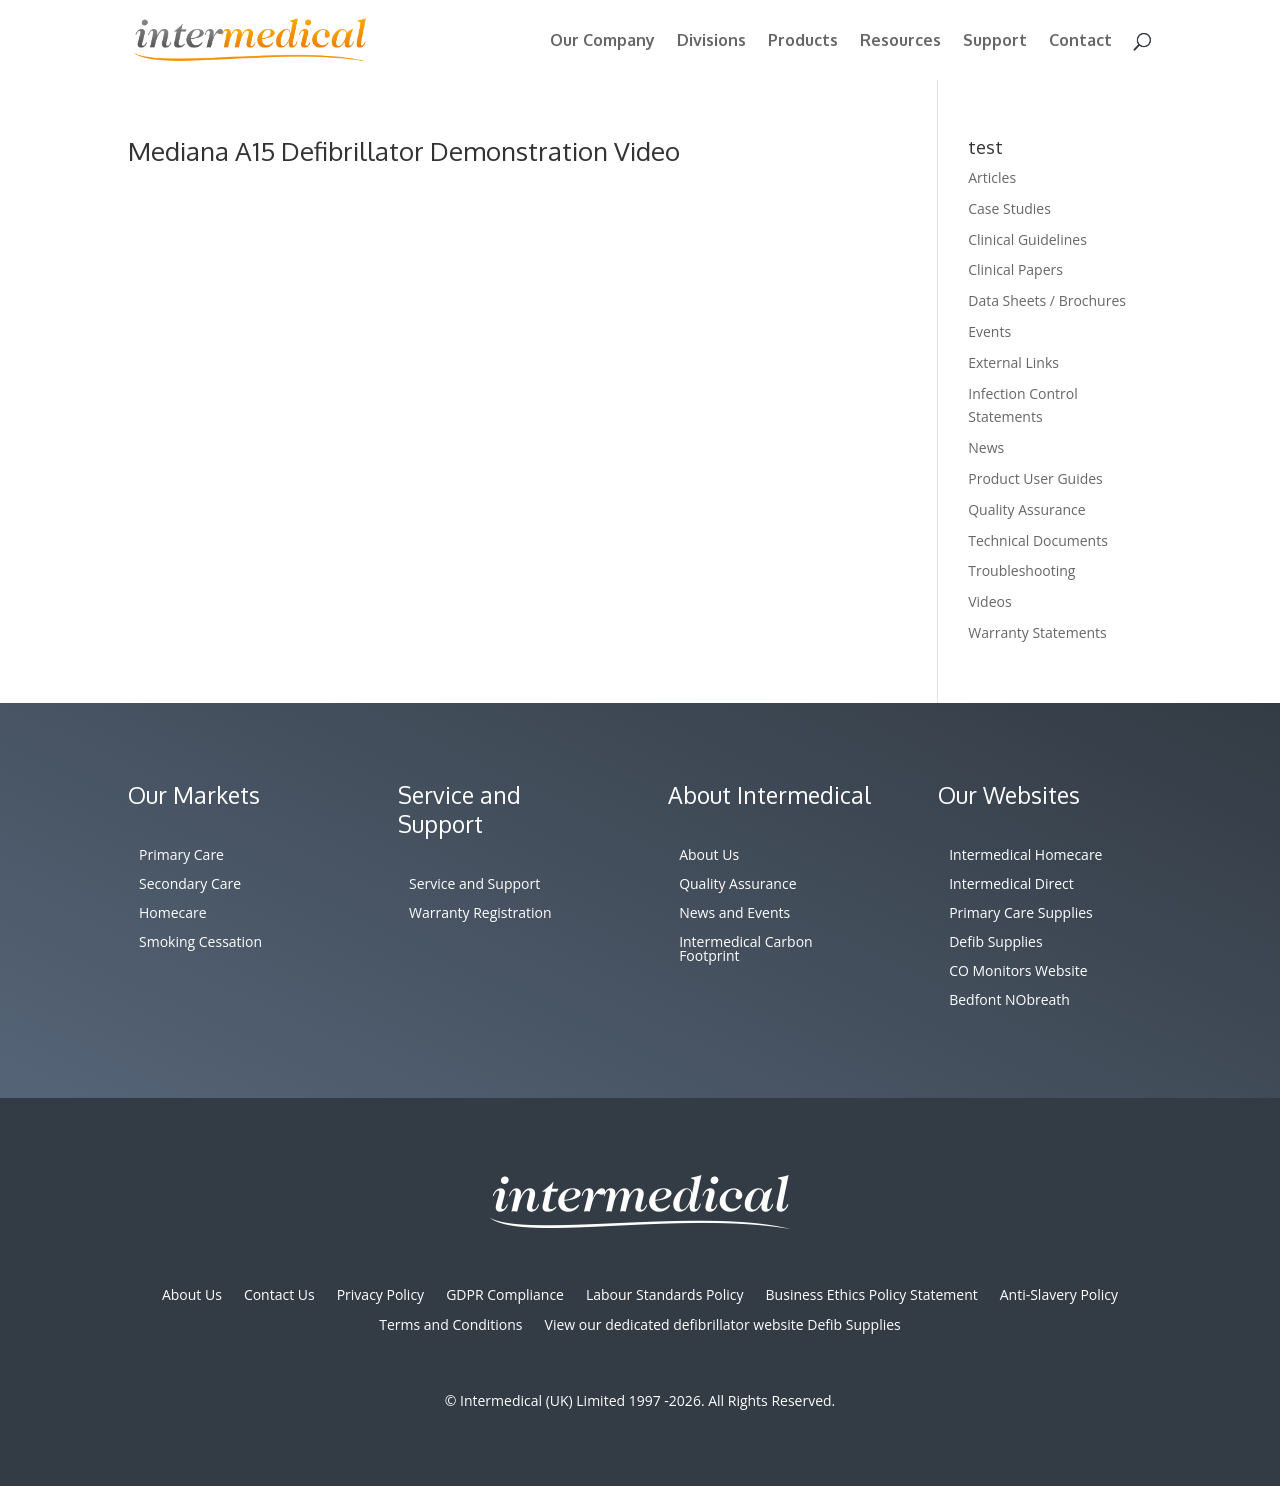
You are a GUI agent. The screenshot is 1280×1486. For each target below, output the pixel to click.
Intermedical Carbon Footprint (746, 950)
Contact (1080, 41)
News (986, 447)
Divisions (711, 41)
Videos (989, 601)
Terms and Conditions (450, 1326)
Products (803, 41)
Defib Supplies (995, 943)
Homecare (173, 914)
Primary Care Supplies (1021, 914)
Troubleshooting (1021, 570)
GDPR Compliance (505, 1296)
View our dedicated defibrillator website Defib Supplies (723, 1326)
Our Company (602, 41)
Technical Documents (1038, 540)
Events (989, 331)
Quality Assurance (1026, 509)
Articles (992, 177)
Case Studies (1009, 208)
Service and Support (474, 885)
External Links (1013, 362)
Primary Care (181, 856)
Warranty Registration (480, 914)
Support (995, 41)
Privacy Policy (380, 1296)
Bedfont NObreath (1009, 1001)
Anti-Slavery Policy (1059, 1296)
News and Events (734, 914)
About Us (709, 856)
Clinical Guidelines (1027, 239)
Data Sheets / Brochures (1047, 300)
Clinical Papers (1015, 269)
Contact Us (279, 1296)
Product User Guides (1035, 478)
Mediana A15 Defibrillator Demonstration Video (404, 150)
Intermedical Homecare (1025, 856)
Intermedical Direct (1011, 885)
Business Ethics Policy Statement (872, 1296)
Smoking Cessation (200, 943)
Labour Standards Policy (665, 1296)
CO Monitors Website (1018, 972)
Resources (900, 41)
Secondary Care (190, 885)
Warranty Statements (1037, 632)
